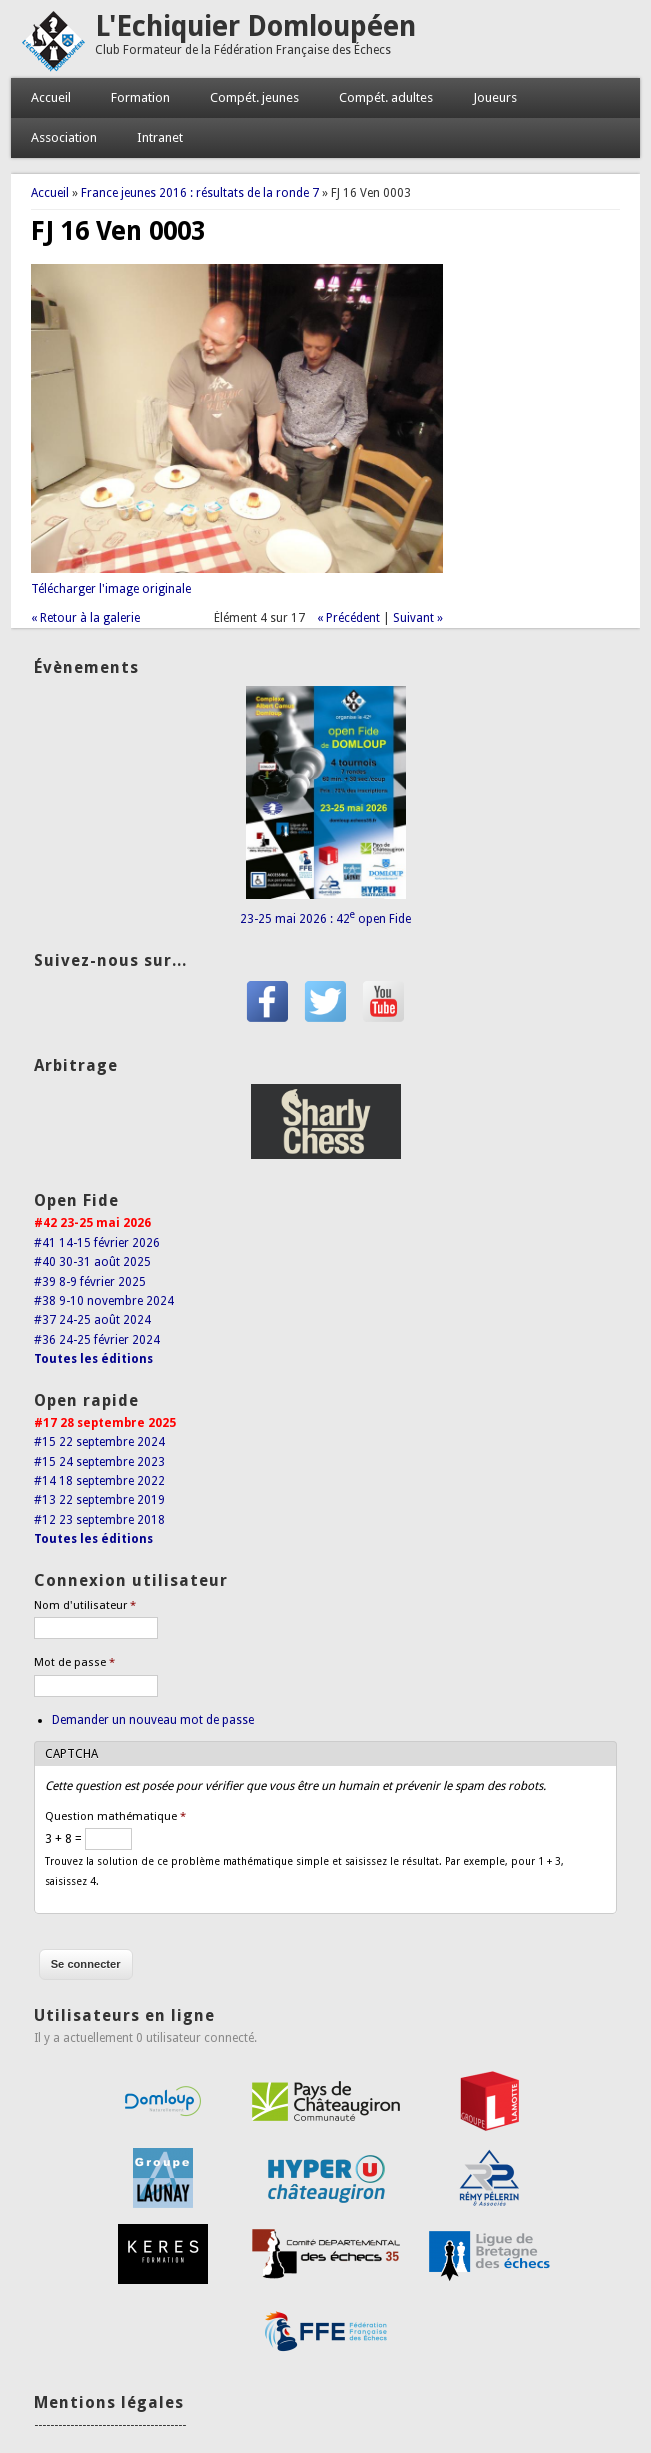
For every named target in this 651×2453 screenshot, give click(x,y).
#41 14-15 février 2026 (97, 1243)
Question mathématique (115, 1816)
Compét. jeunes (254, 97)
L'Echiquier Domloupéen (255, 26)
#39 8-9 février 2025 (90, 1282)
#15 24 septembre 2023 (99, 1462)
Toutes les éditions (93, 1359)
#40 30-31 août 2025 (92, 1262)
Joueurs (495, 97)
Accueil (51, 97)
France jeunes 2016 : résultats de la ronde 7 (200, 193)
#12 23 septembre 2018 (99, 1520)
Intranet (160, 137)
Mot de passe (74, 1662)
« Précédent (348, 618)
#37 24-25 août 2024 (92, 1320)
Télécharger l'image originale (111, 589)
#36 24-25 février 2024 (97, 1340)
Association (64, 137)
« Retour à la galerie (85, 618)
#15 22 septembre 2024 (99, 1442)
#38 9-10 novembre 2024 (104, 1301)
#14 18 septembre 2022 (99, 1481)
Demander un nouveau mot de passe (153, 1720)
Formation (140, 97)
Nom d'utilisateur (85, 1605)
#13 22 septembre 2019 (99, 1500)
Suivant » (418, 618)
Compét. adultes (386, 97)
